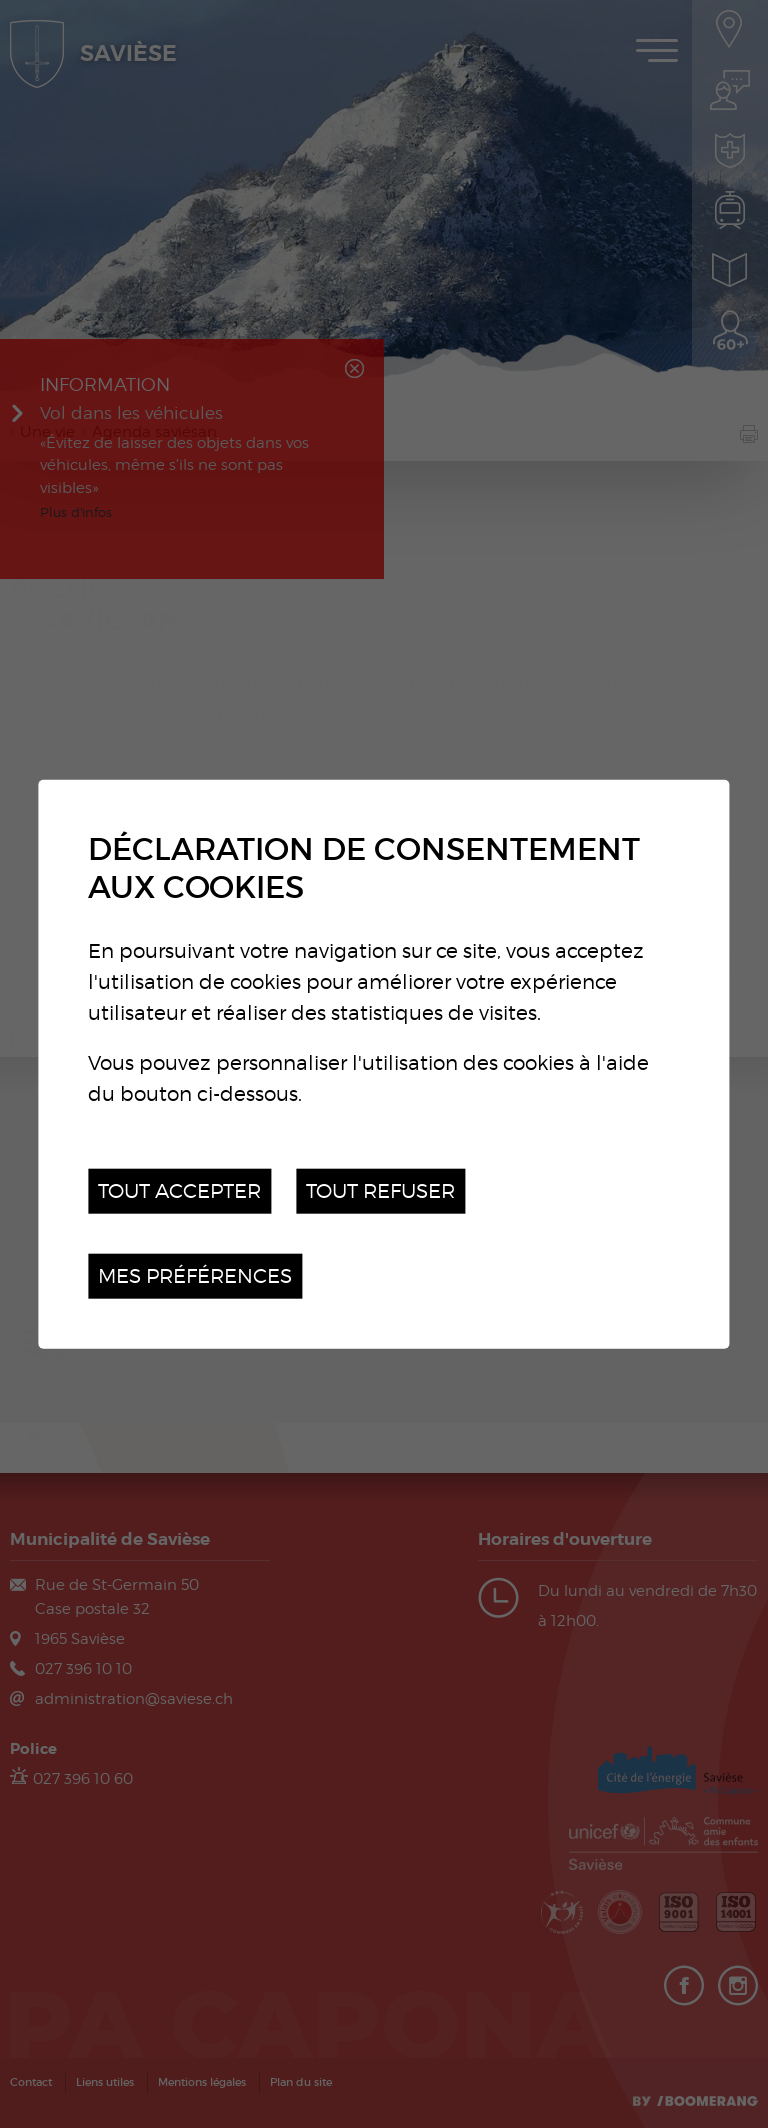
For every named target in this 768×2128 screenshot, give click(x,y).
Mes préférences (195, 1275)
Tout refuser (380, 1190)
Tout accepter (179, 1190)
